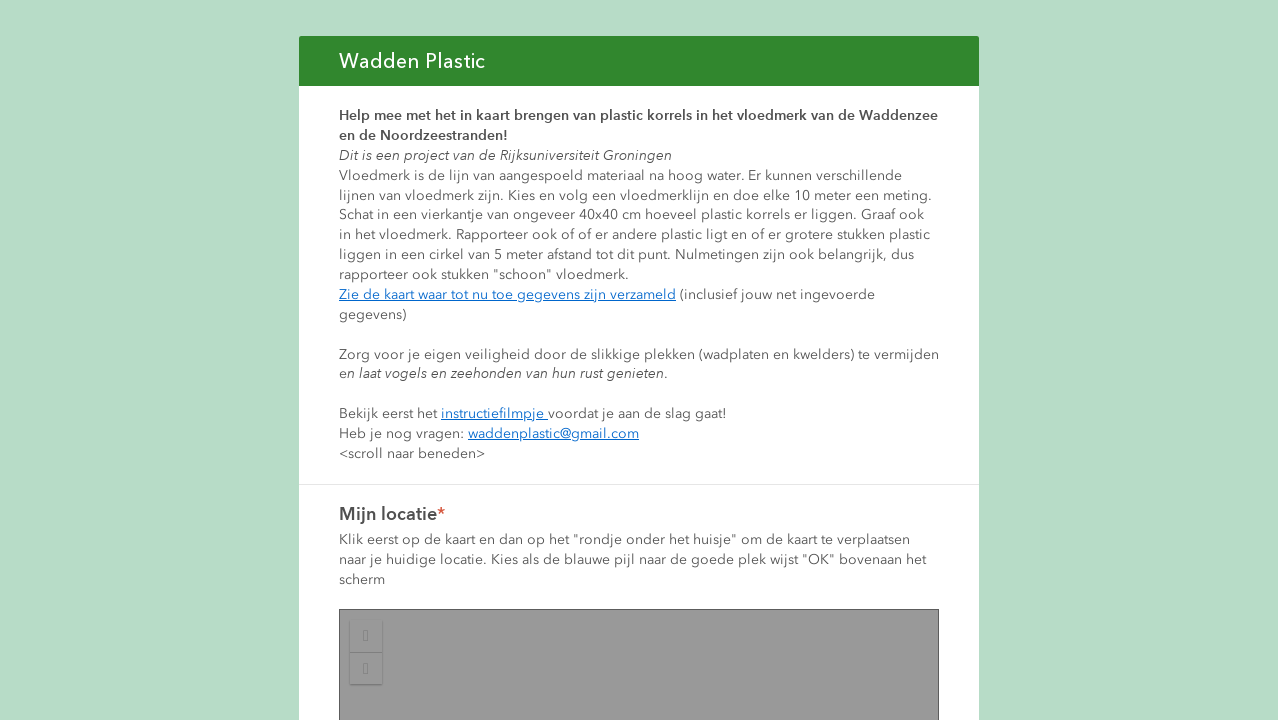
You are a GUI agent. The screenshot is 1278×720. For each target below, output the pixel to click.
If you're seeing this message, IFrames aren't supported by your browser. (639, 360)
